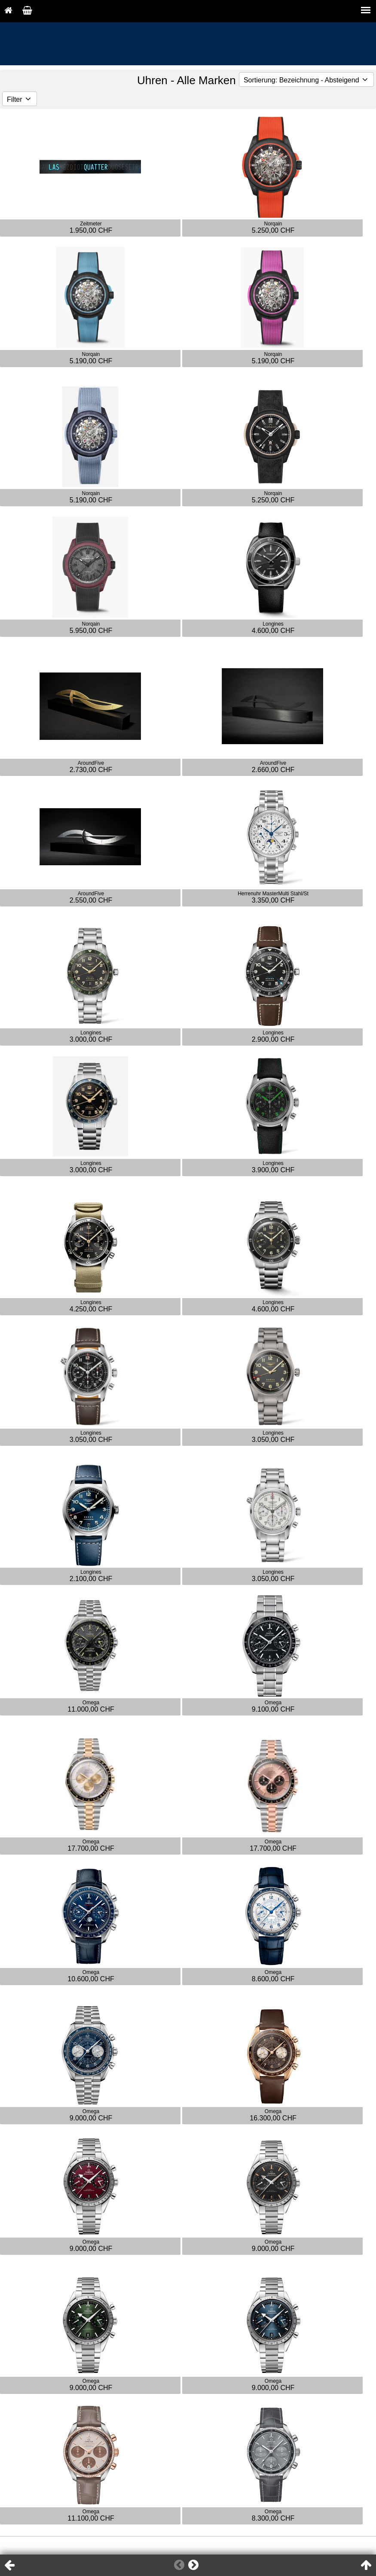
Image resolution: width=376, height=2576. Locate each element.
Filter (19, 99)
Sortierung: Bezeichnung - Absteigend (306, 80)
